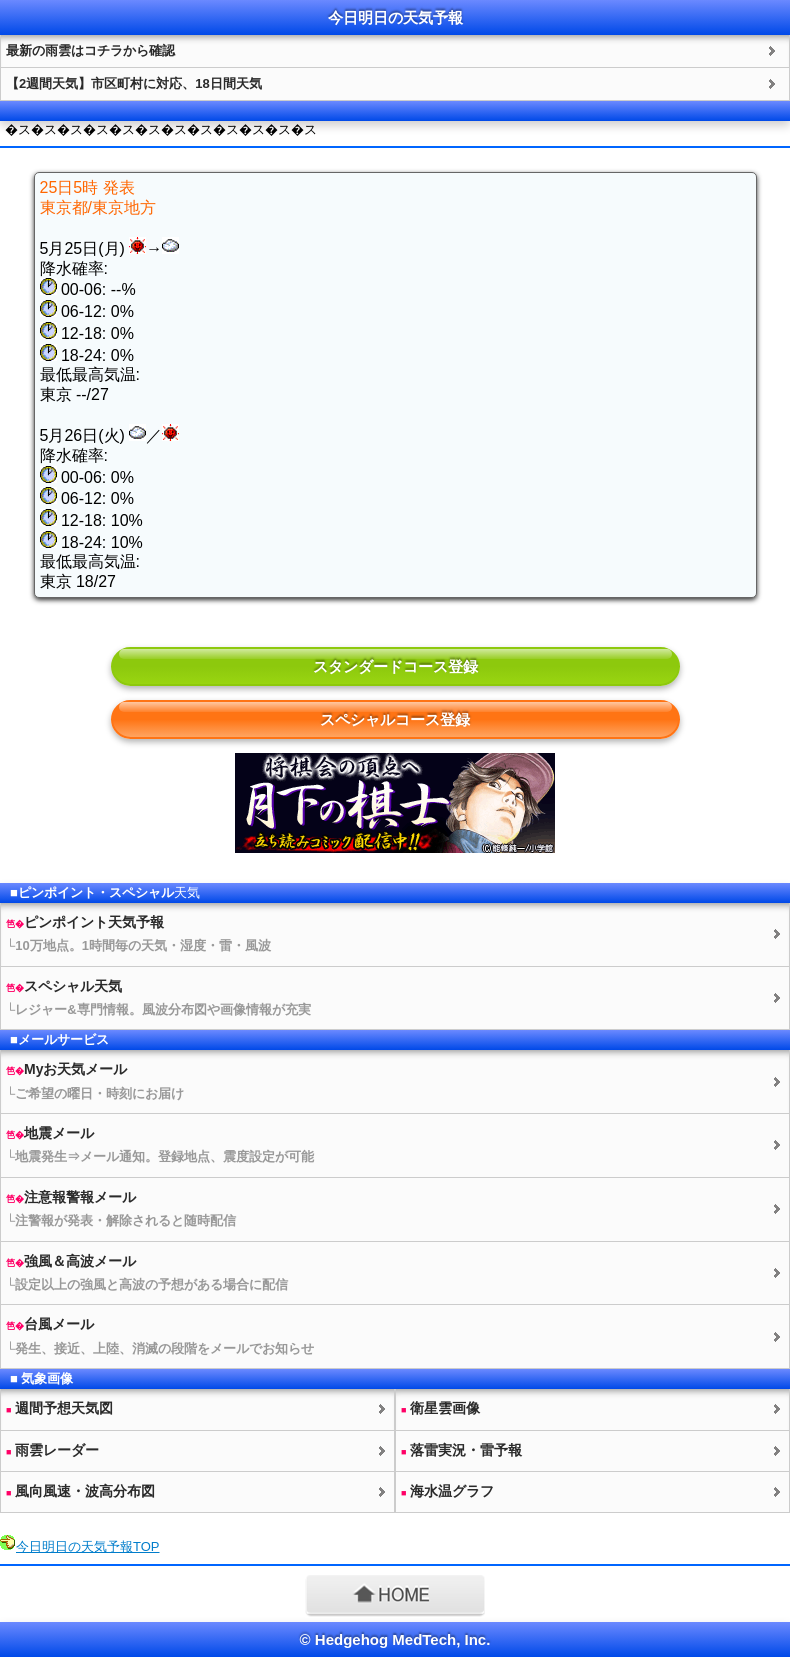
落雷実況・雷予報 (461, 1450)
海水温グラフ (447, 1491)
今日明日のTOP (88, 1546)
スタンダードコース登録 (395, 666)
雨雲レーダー (52, 1450)
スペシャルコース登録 (395, 719)
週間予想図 (59, 1408)
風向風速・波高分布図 (80, 1491)
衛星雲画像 (440, 1408)
